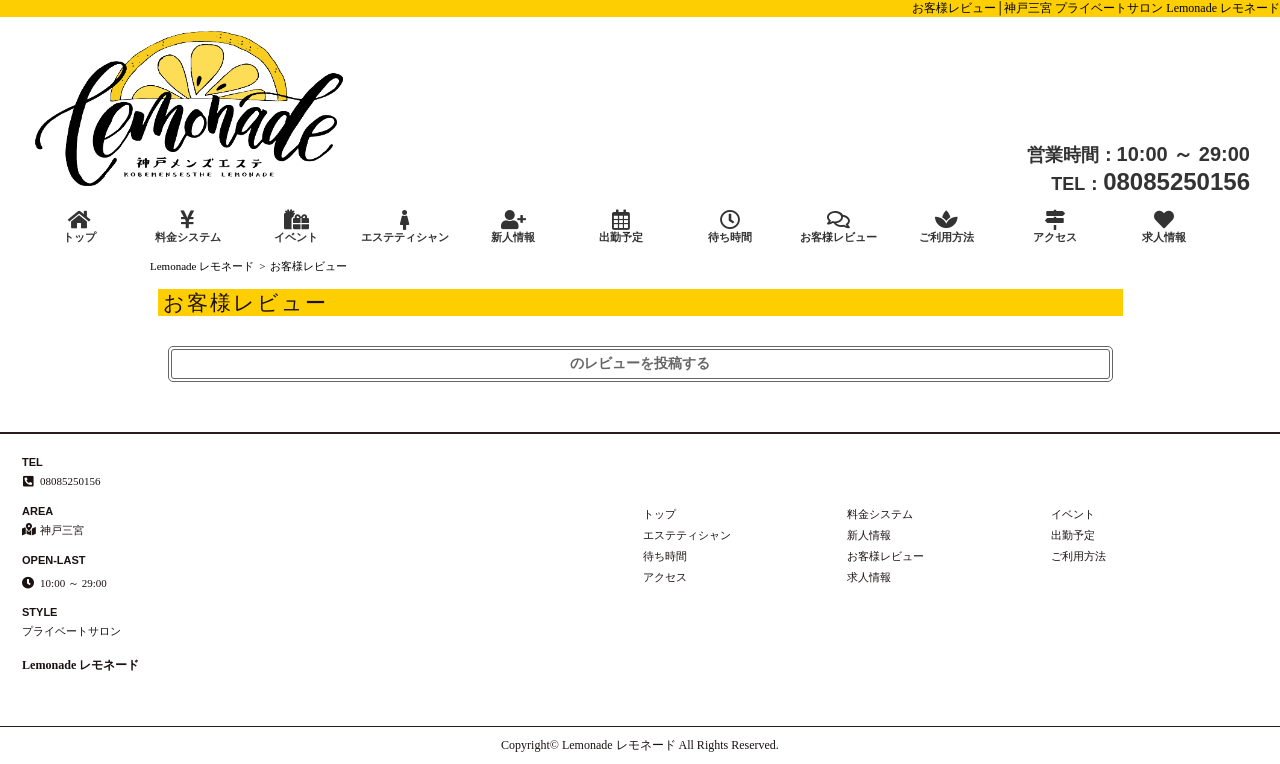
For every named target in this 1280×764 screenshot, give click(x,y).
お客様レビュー (838, 226)
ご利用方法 (947, 226)
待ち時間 (730, 226)
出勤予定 (621, 226)
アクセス (1055, 226)
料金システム (187, 226)
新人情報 (513, 226)
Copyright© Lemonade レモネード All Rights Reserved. (640, 745)
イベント (296, 226)
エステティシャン (404, 226)
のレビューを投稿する (640, 363)
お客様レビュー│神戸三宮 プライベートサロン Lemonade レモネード (1096, 8)
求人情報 (1164, 226)
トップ (79, 226)
